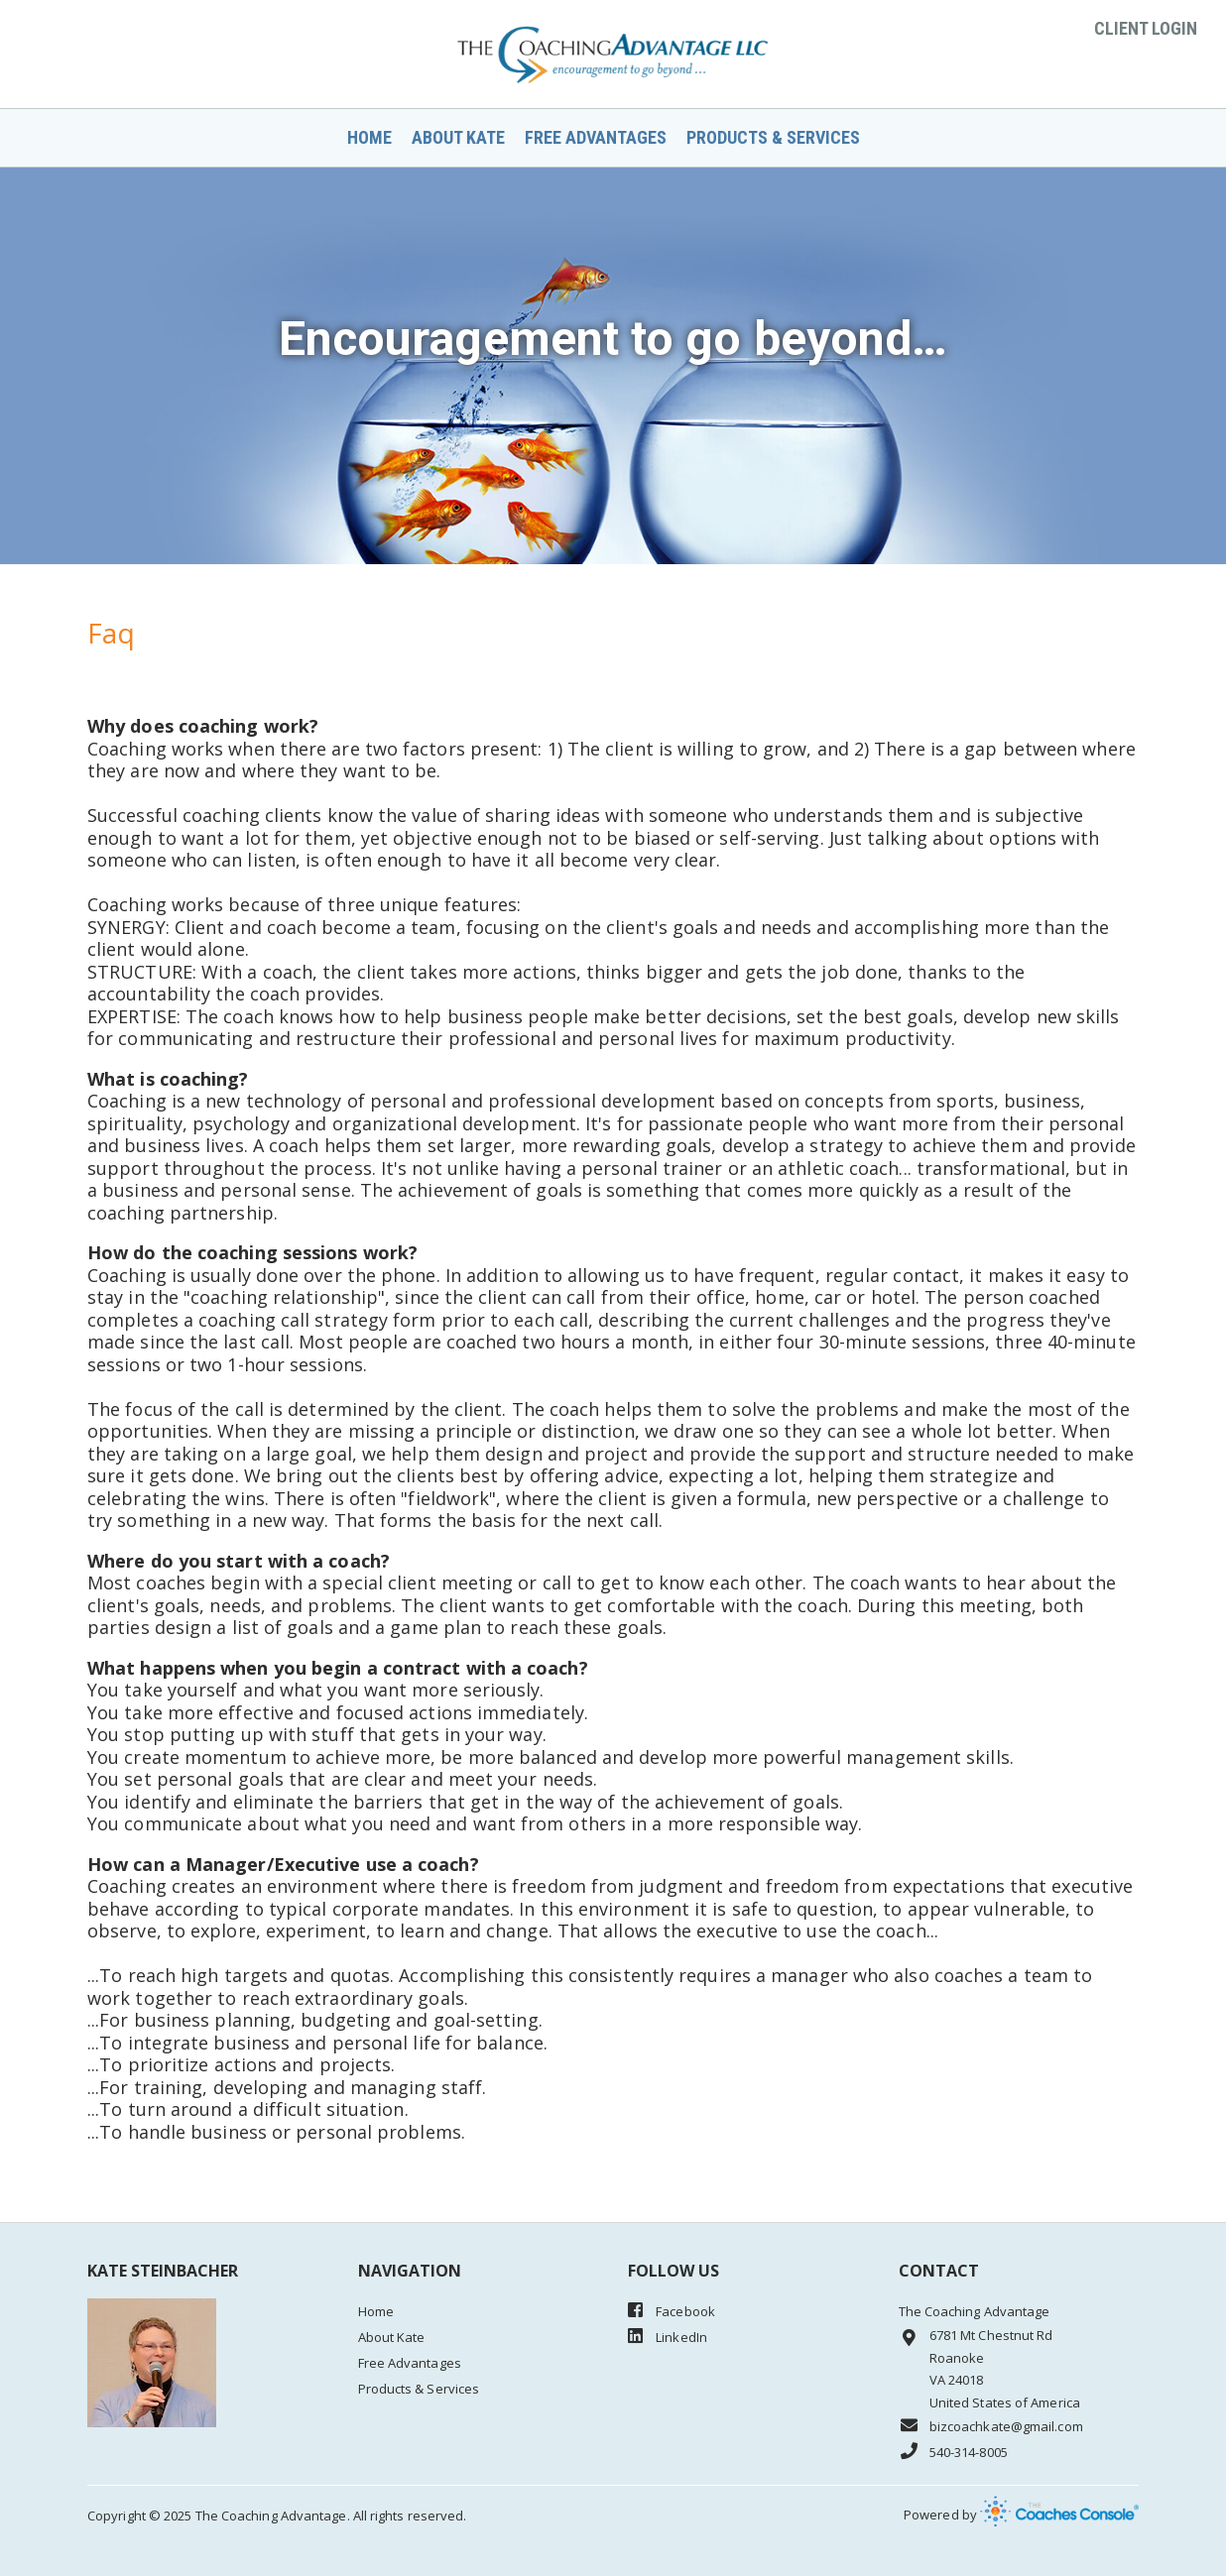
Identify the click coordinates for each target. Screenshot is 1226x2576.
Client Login (1145, 29)
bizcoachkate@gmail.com (991, 2425)
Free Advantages (596, 138)
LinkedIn (667, 2336)
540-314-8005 (953, 2451)
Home (369, 138)
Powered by (1021, 2514)
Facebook (671, 2310)
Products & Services (773, 138)
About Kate (458, 138)
